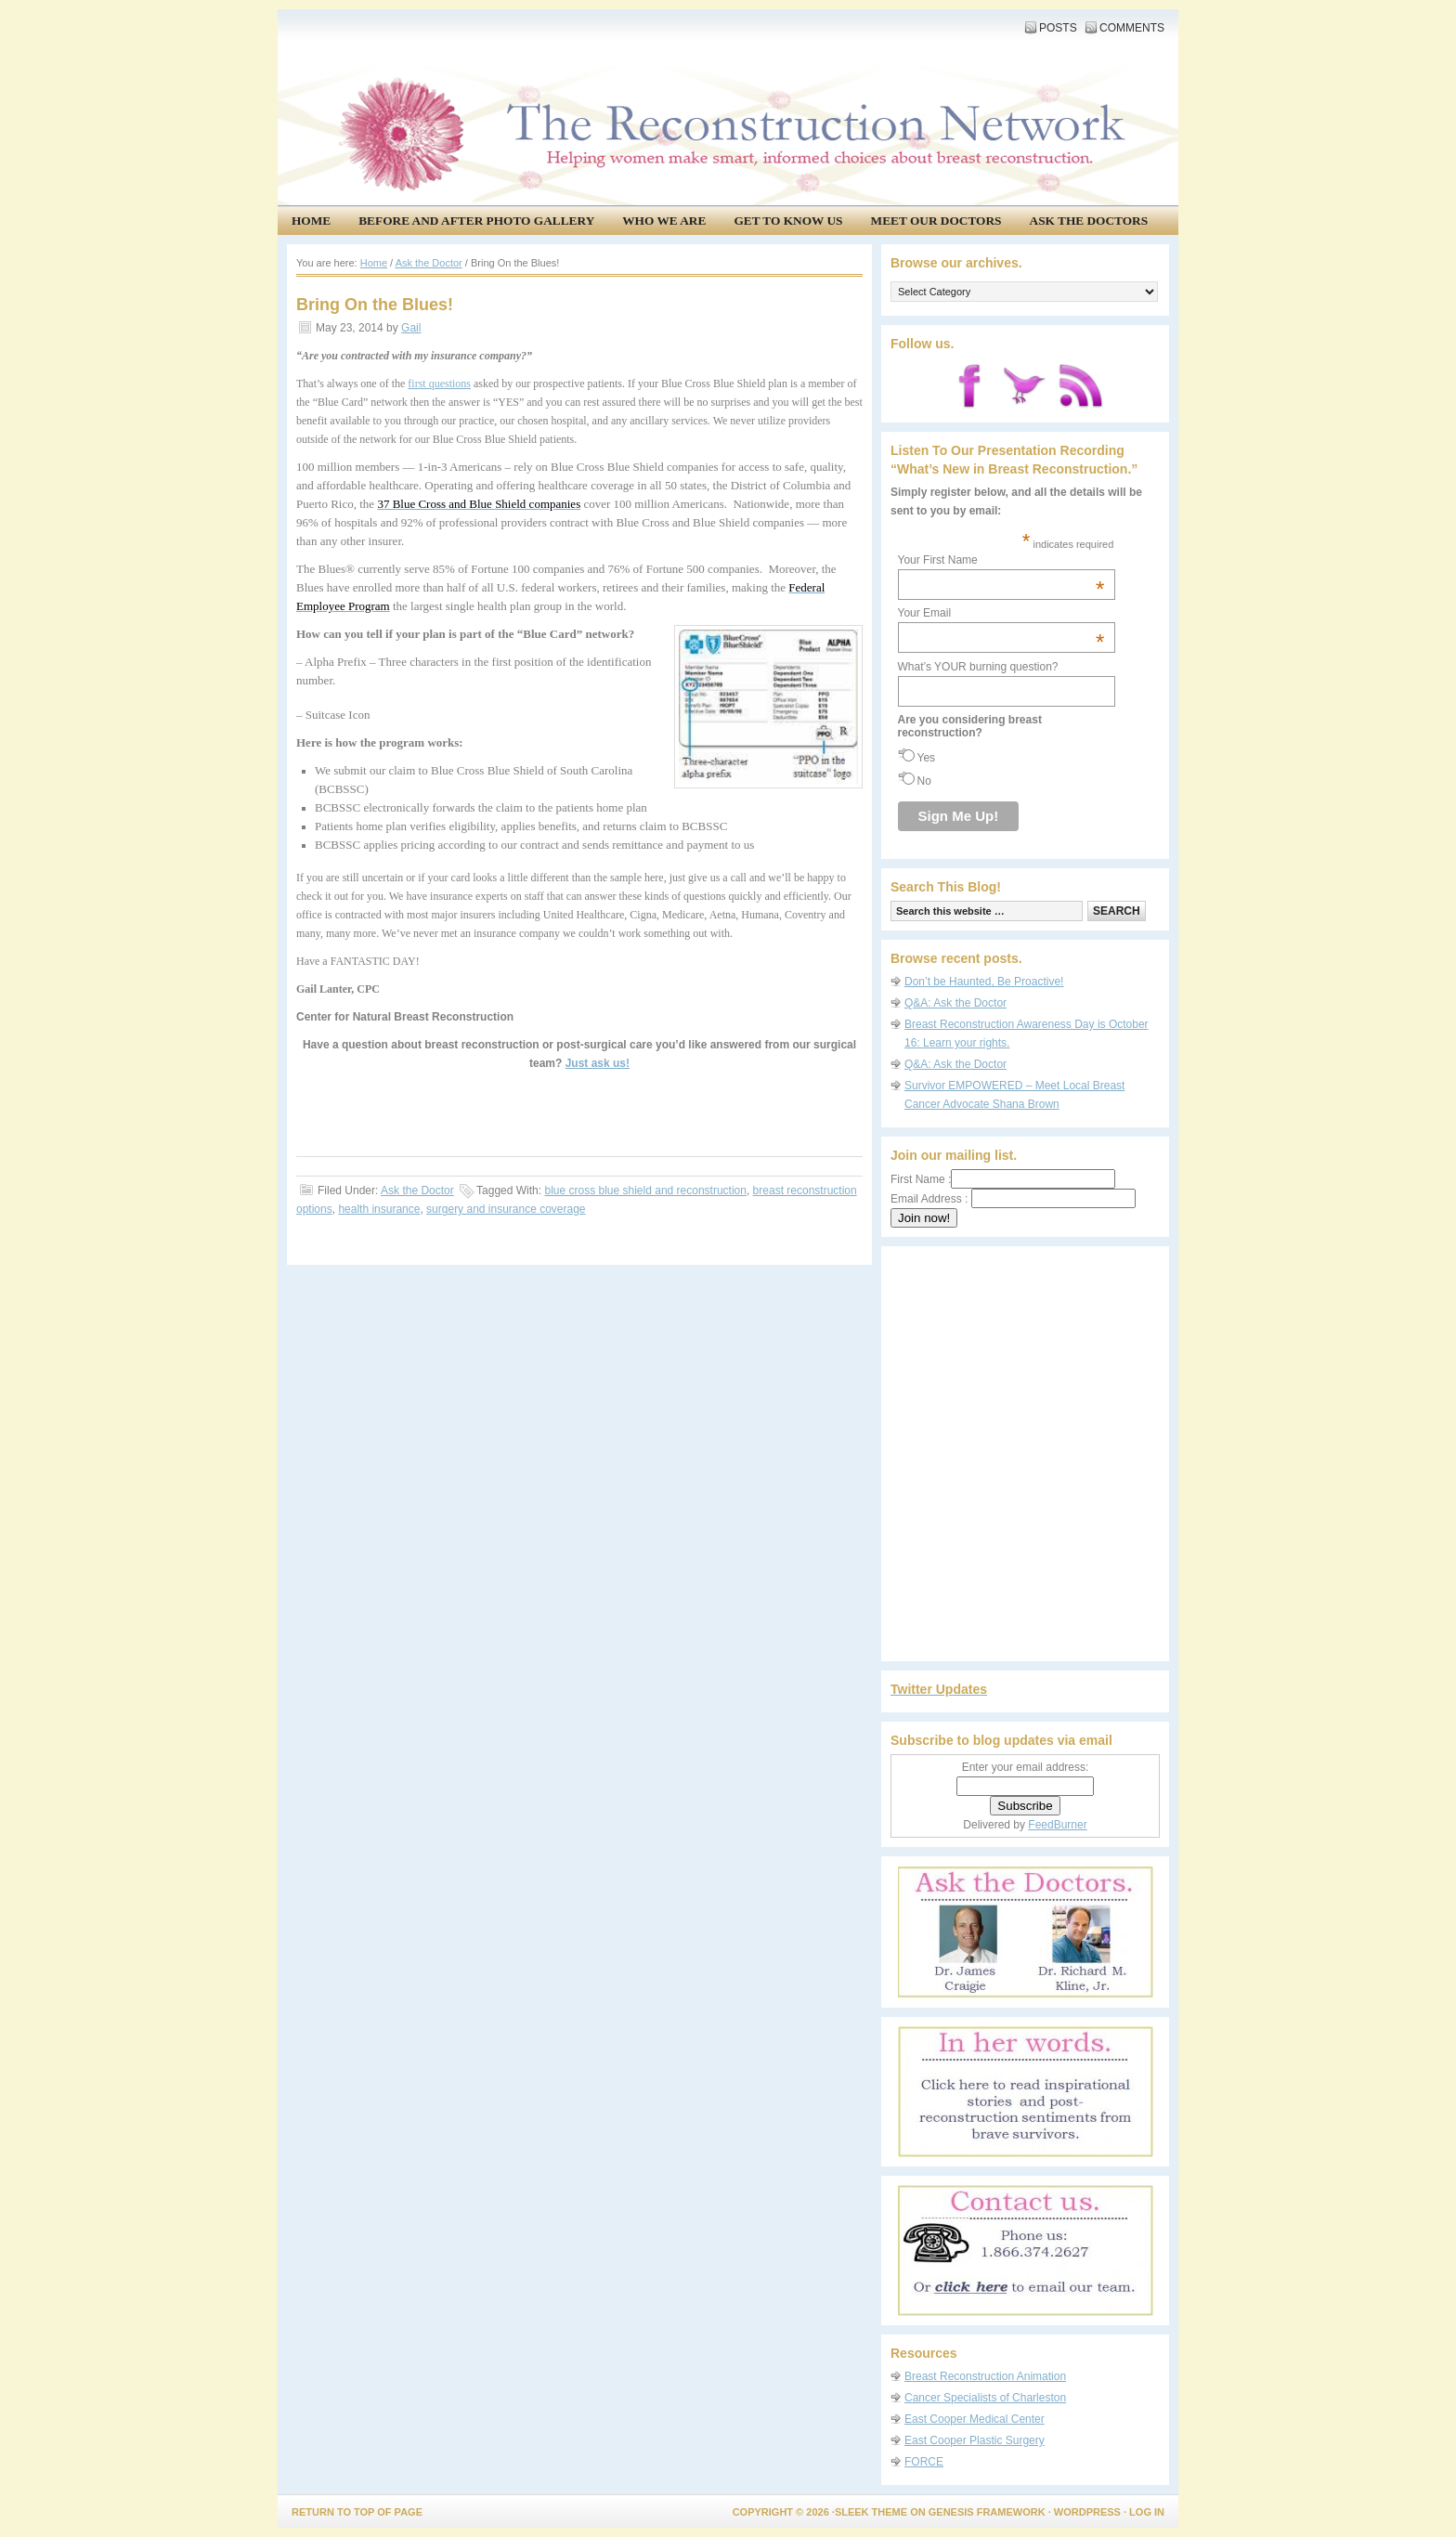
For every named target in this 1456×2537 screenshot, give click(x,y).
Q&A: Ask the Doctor (955, 1002)
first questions (439, 383)
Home (311, 221)
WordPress (1087, 2511)
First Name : (1002, 1179)
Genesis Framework (987, 2511)
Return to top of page (357, 2511)
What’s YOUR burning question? (978, 666)
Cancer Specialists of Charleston (985, 2397)
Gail (411, 327)
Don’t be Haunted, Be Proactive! (983, 981)
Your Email (1001, 612)
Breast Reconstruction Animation (985, 2376)
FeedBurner (1057, 1824)
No (924, 780)
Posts (1058, 27)
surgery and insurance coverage (505, 1209)
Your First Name (1001, 559)
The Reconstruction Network (723, 74)
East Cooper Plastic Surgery (974, 2440)
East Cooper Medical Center (974, 2419)
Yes (926, 757)
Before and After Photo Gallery (476, 221)
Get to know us (788, 221)
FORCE (923, 2461)
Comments (1131, 27)
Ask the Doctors (1089, 221)
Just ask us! (598, 1063)
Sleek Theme (871, 2511)
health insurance (379, 1209)
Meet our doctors (936, 221)
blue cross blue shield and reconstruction (645, 1190)
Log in (1146, 2511)
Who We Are (664, 221)
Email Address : (929, 1198)
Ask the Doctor (417, 1190)
